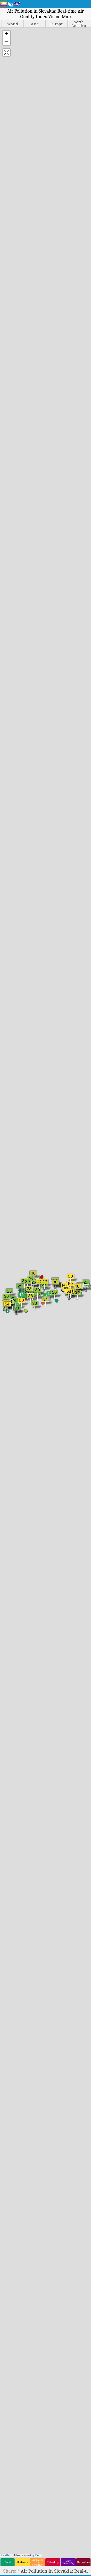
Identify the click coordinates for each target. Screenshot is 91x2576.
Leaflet (5, 2555)
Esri (38, 2555)
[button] (6, 34)
